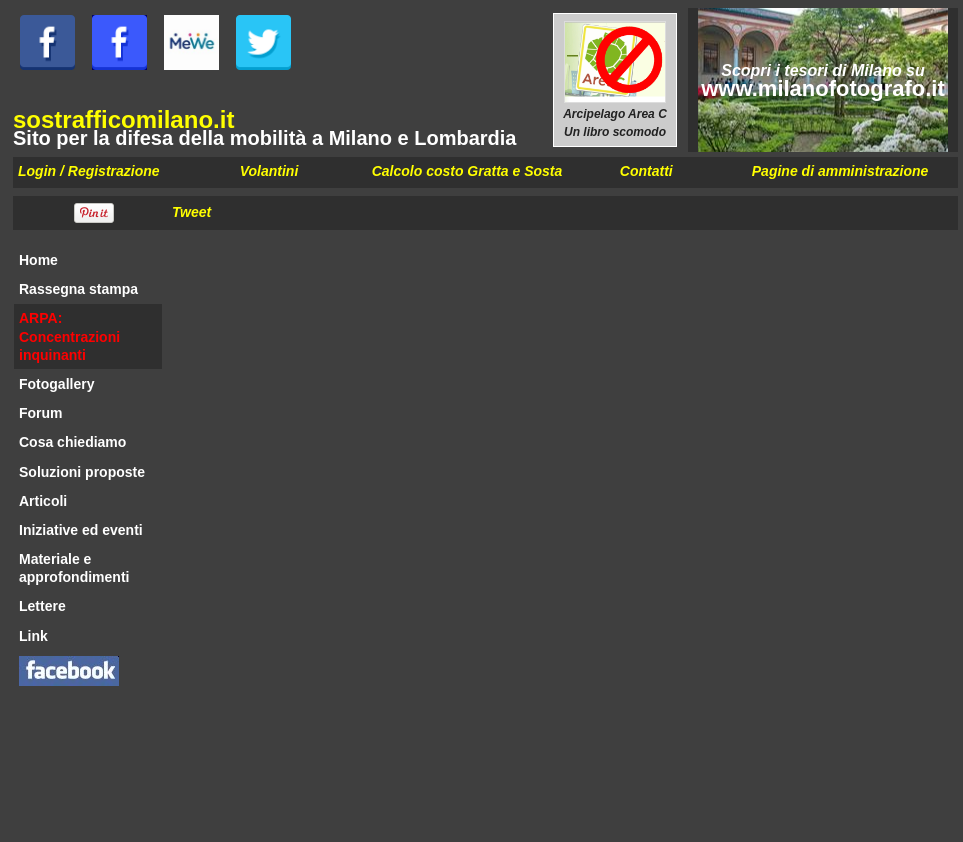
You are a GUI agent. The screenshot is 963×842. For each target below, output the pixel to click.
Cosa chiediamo (72, 442)
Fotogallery (56, 384)
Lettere (42, 606)
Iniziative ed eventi (81, 530)
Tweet (191, 212)
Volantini (269, 171)
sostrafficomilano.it (123, 119)
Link (33, 636)
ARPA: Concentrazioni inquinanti (69, 336)
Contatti (646, 171)
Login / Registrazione (89, 171)
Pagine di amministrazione (840, 171)
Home (38, 260)
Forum (41, 413)
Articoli (43, 501)
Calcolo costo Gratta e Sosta (467, 171)
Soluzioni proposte (82, 472)
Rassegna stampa (78, 289)
